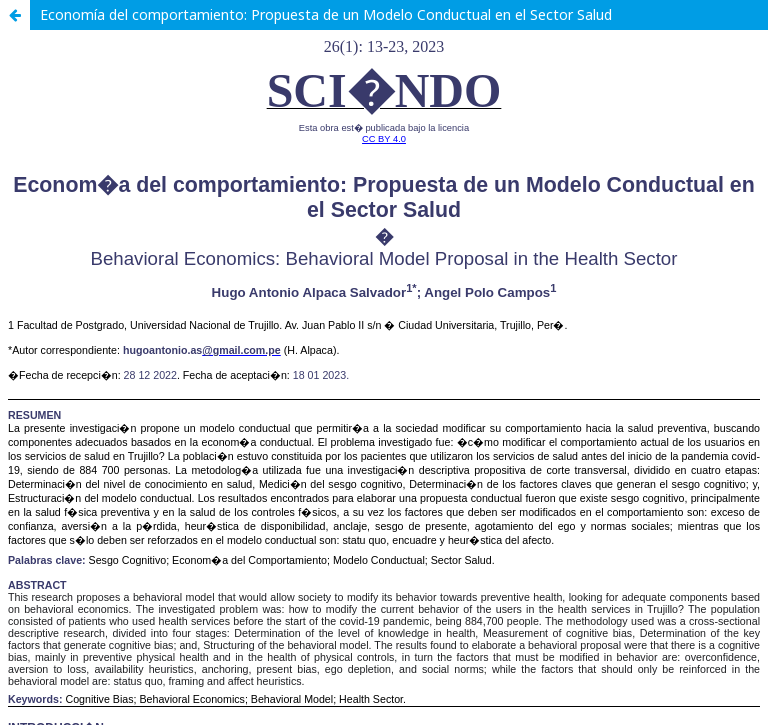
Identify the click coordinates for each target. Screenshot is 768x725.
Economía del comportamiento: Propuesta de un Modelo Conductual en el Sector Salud (326, 14)
